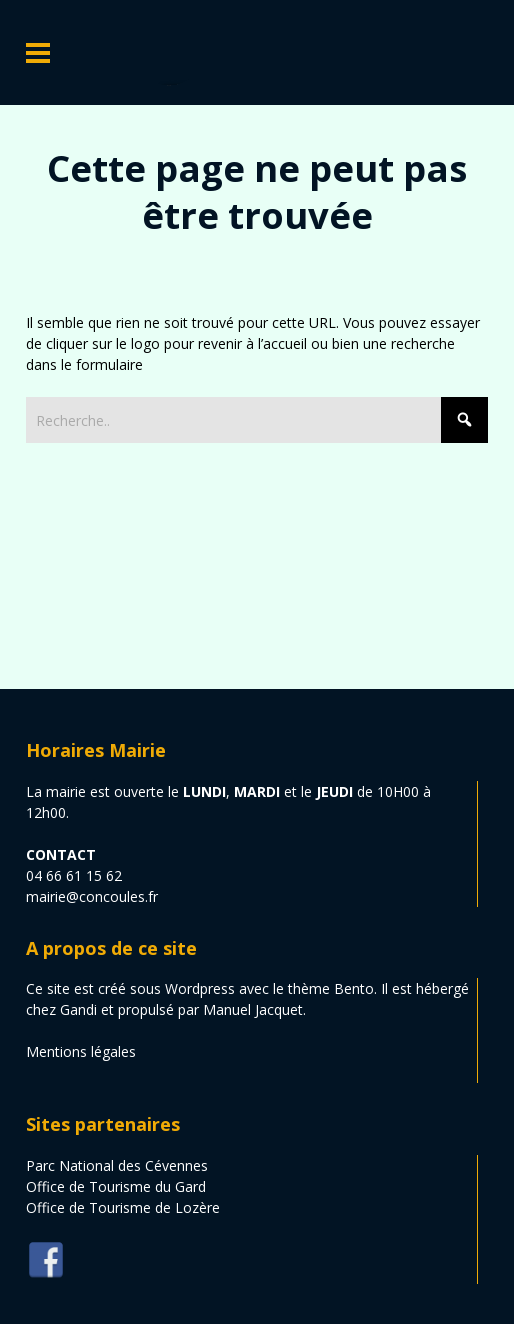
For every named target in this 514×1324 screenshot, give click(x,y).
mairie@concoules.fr (92, 896)
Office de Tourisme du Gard (116, 1186)
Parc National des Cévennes (117, 1165)
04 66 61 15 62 (74, 875)
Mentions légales (81, 1051)
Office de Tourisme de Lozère (123, 1207)
